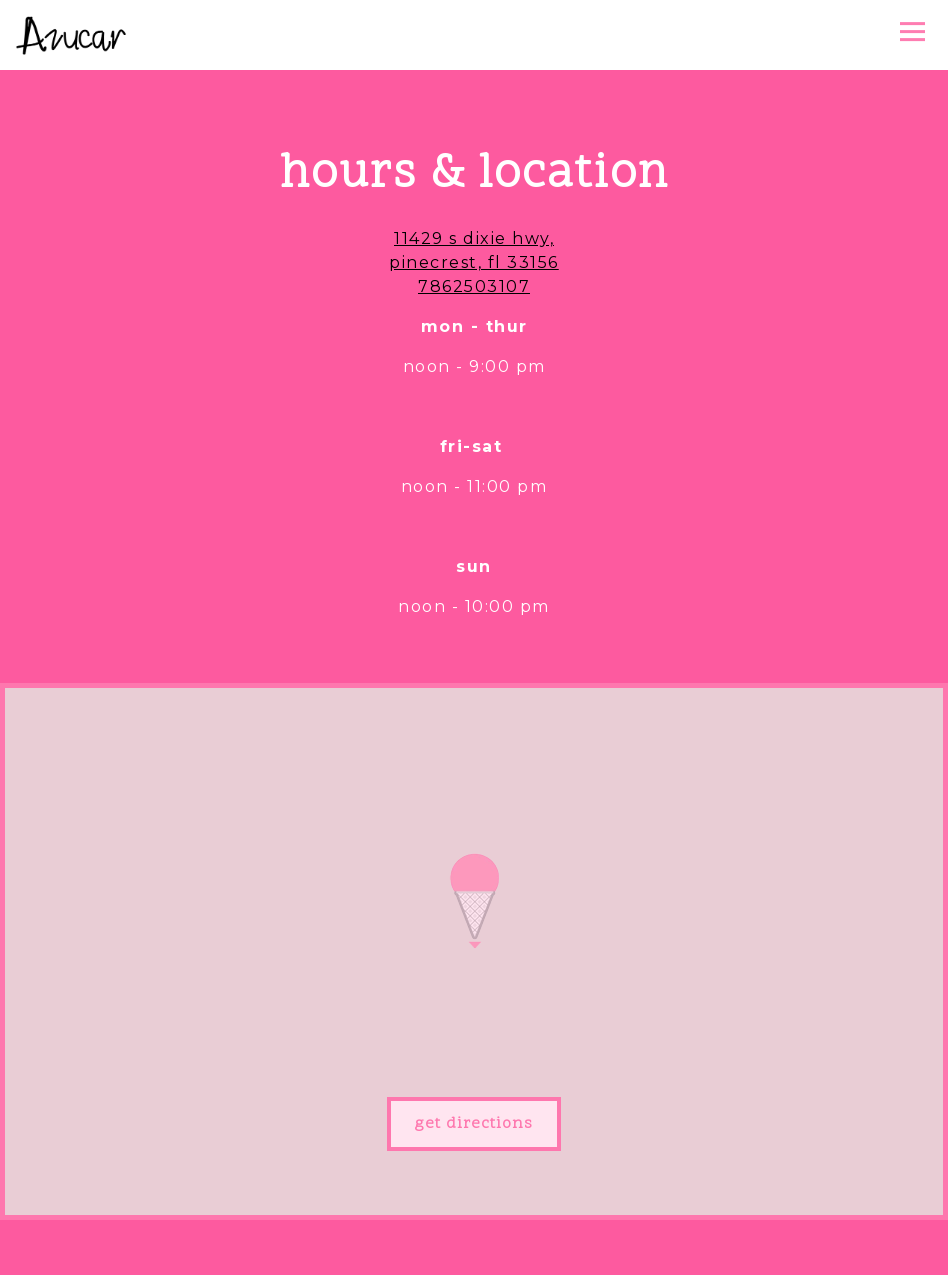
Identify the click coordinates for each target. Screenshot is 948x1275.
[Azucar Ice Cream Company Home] (71, 35)
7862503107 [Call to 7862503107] (474, 286)
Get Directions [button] (474, 1124)
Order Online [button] (474, 1248)
